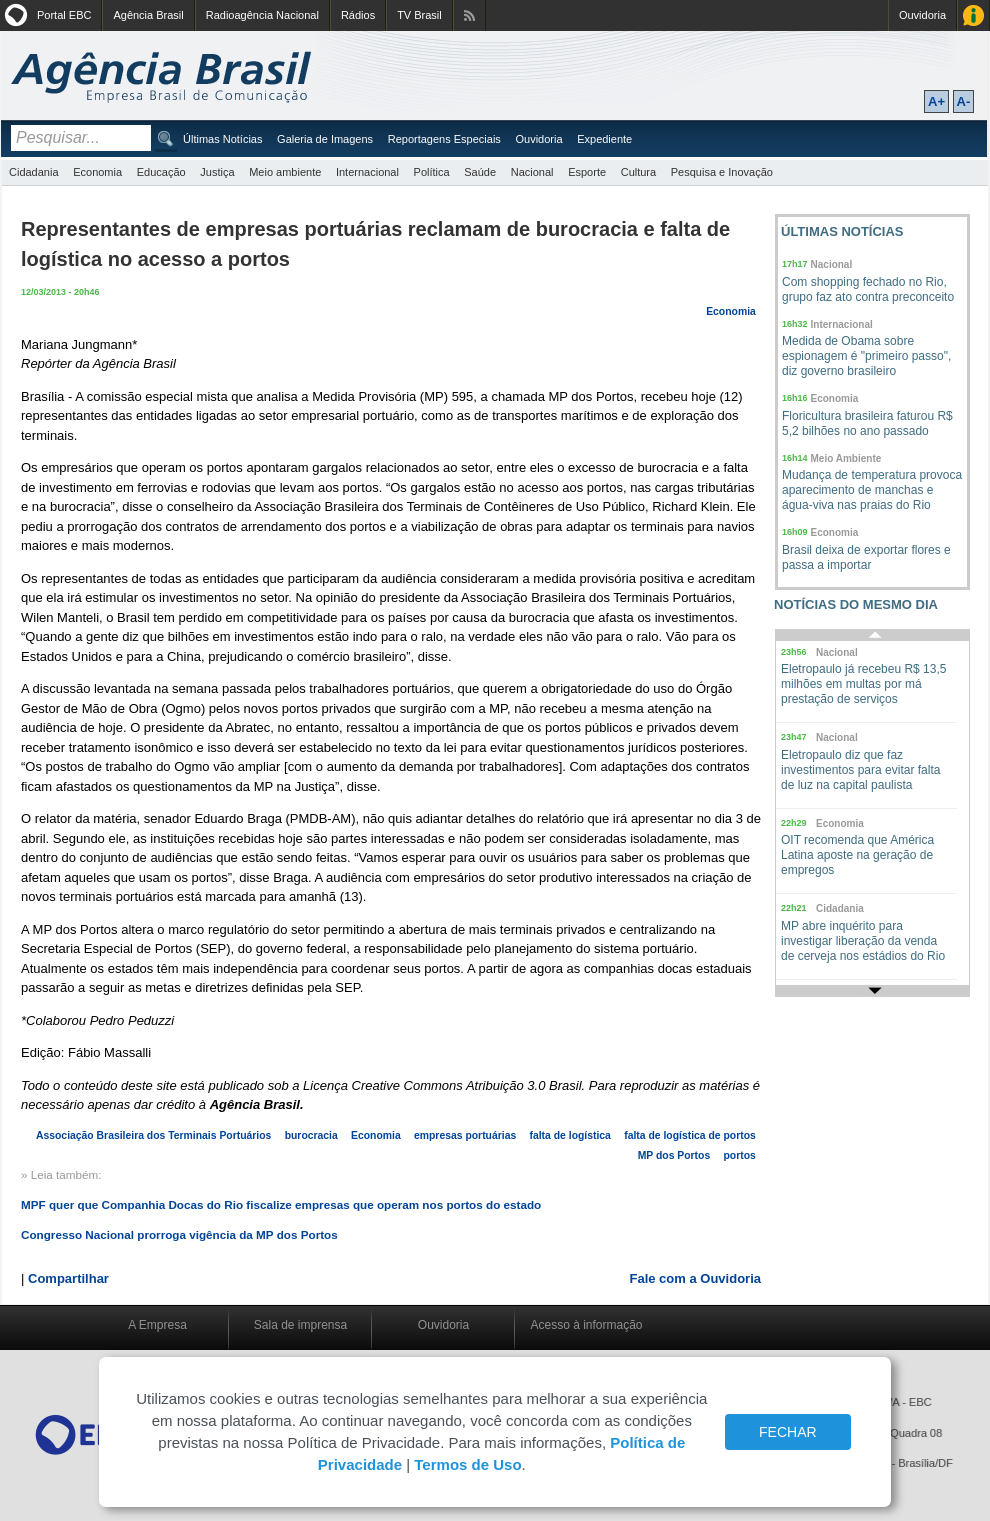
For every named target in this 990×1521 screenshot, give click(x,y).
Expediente (604, 139)
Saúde (480, 172)
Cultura (638, 172)
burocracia (311, 1135)
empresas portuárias (465, 1135)
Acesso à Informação (973, 15)
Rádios (358, 15)
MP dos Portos (674, 1155)
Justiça (217, 172)
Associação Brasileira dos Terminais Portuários (153, 1135)
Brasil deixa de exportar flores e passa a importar (866, 557)
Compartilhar (68, 1278)
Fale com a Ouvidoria (696, 1278)
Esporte (587, 172)
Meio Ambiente (846, 458)
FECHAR (788, 1432)
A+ (936, 101)
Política (432, 172)
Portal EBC (64, 15)
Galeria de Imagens (325, 139)
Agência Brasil (148, 15)
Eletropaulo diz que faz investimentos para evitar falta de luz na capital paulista (860, 770)
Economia (97, 172)
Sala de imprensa (300, 1325)
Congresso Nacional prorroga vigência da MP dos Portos (179, 1234)
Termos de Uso (467, 1464)
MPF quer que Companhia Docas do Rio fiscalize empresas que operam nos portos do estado (281, 1204)
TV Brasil (419, 15)
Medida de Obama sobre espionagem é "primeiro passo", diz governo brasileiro (866, 356)
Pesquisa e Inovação (722, 172)
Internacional (367, 172)
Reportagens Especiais (444, 139)
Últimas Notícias (222, 139)
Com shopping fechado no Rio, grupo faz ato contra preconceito (868, 289)
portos (739, 1155)
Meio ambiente (285, 172)
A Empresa (157, 1325)
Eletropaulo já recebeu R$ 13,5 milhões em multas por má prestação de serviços (863, 684)
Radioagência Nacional (262, 15)
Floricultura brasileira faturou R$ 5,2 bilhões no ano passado (867, 423)
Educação (161, 172)
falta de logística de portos (690, 1135)
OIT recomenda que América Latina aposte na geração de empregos (857, 855)
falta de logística (569, 1135)
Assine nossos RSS (469, 15)
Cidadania (34, 172)
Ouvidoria (922, 15)
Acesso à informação (586, 1325)
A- (964, 101)
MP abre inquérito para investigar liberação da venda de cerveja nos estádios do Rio (863, 941)
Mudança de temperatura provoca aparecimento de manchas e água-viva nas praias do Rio (872, 490)
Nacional (532, 172)
